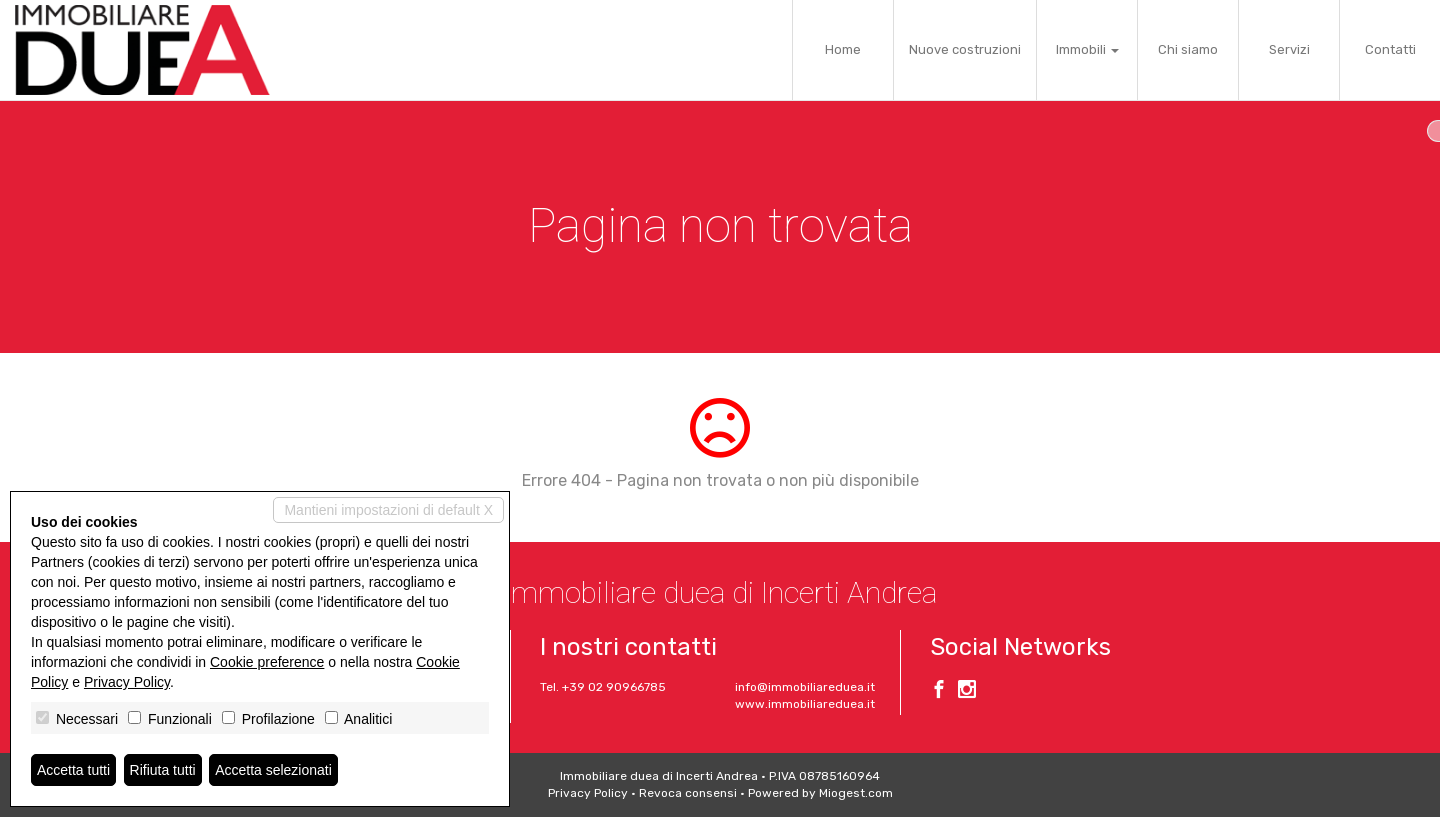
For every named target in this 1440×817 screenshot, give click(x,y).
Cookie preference (267, 662)
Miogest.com (856, 793)
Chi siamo (1188, 49)
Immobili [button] (1087, 49)
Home (843, 49)
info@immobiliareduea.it (805, 687)
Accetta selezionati (273, 770)
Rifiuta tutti (163, 770)
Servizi (1289, 49)
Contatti (1390, 49)
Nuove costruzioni (965, 49)
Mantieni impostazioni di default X (388, 510)
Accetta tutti (73, 770)
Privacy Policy (588, 793)
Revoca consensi (688, 793)
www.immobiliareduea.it (805, 704)
